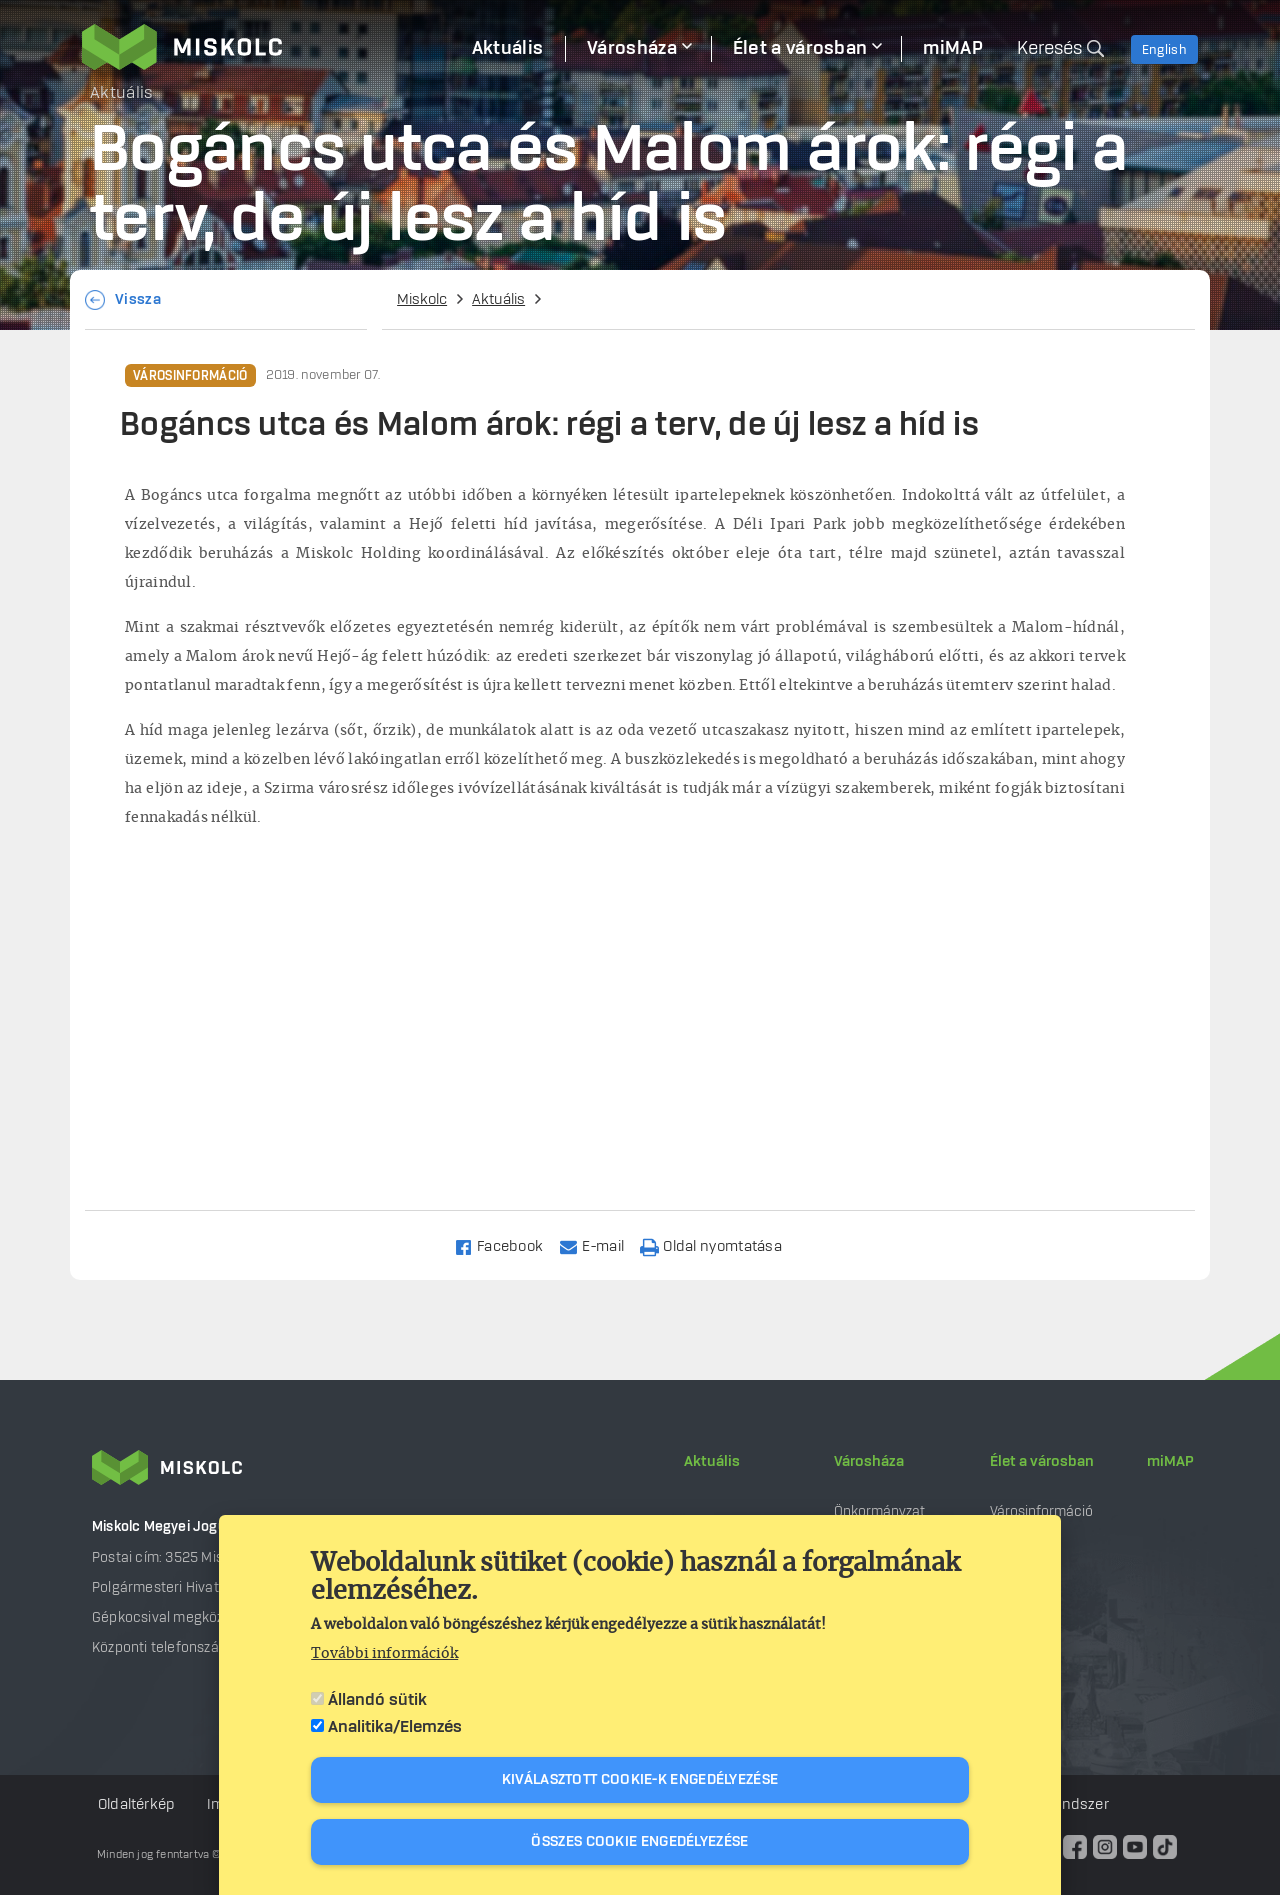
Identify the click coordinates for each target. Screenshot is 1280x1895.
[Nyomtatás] (720, 1245)
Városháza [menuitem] (632, 49)
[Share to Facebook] (507, 1245)
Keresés (1049, 49)
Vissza (138, 300)
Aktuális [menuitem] (507, 49)
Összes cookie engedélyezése (639, 1842)
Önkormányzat (879, 1511)
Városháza (869, 1462)
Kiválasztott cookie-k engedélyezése (640, 1780)
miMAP (1170, 1462)
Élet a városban (1042, 1462)
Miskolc (422, 300)
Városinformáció (190, 376)
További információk (384, 1654)
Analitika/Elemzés (395, 1727)
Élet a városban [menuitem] (800, 49)
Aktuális (498, 300)
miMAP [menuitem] (953, 49)
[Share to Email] (600, 1245)
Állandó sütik (377, 1700)
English (1164, 50)
